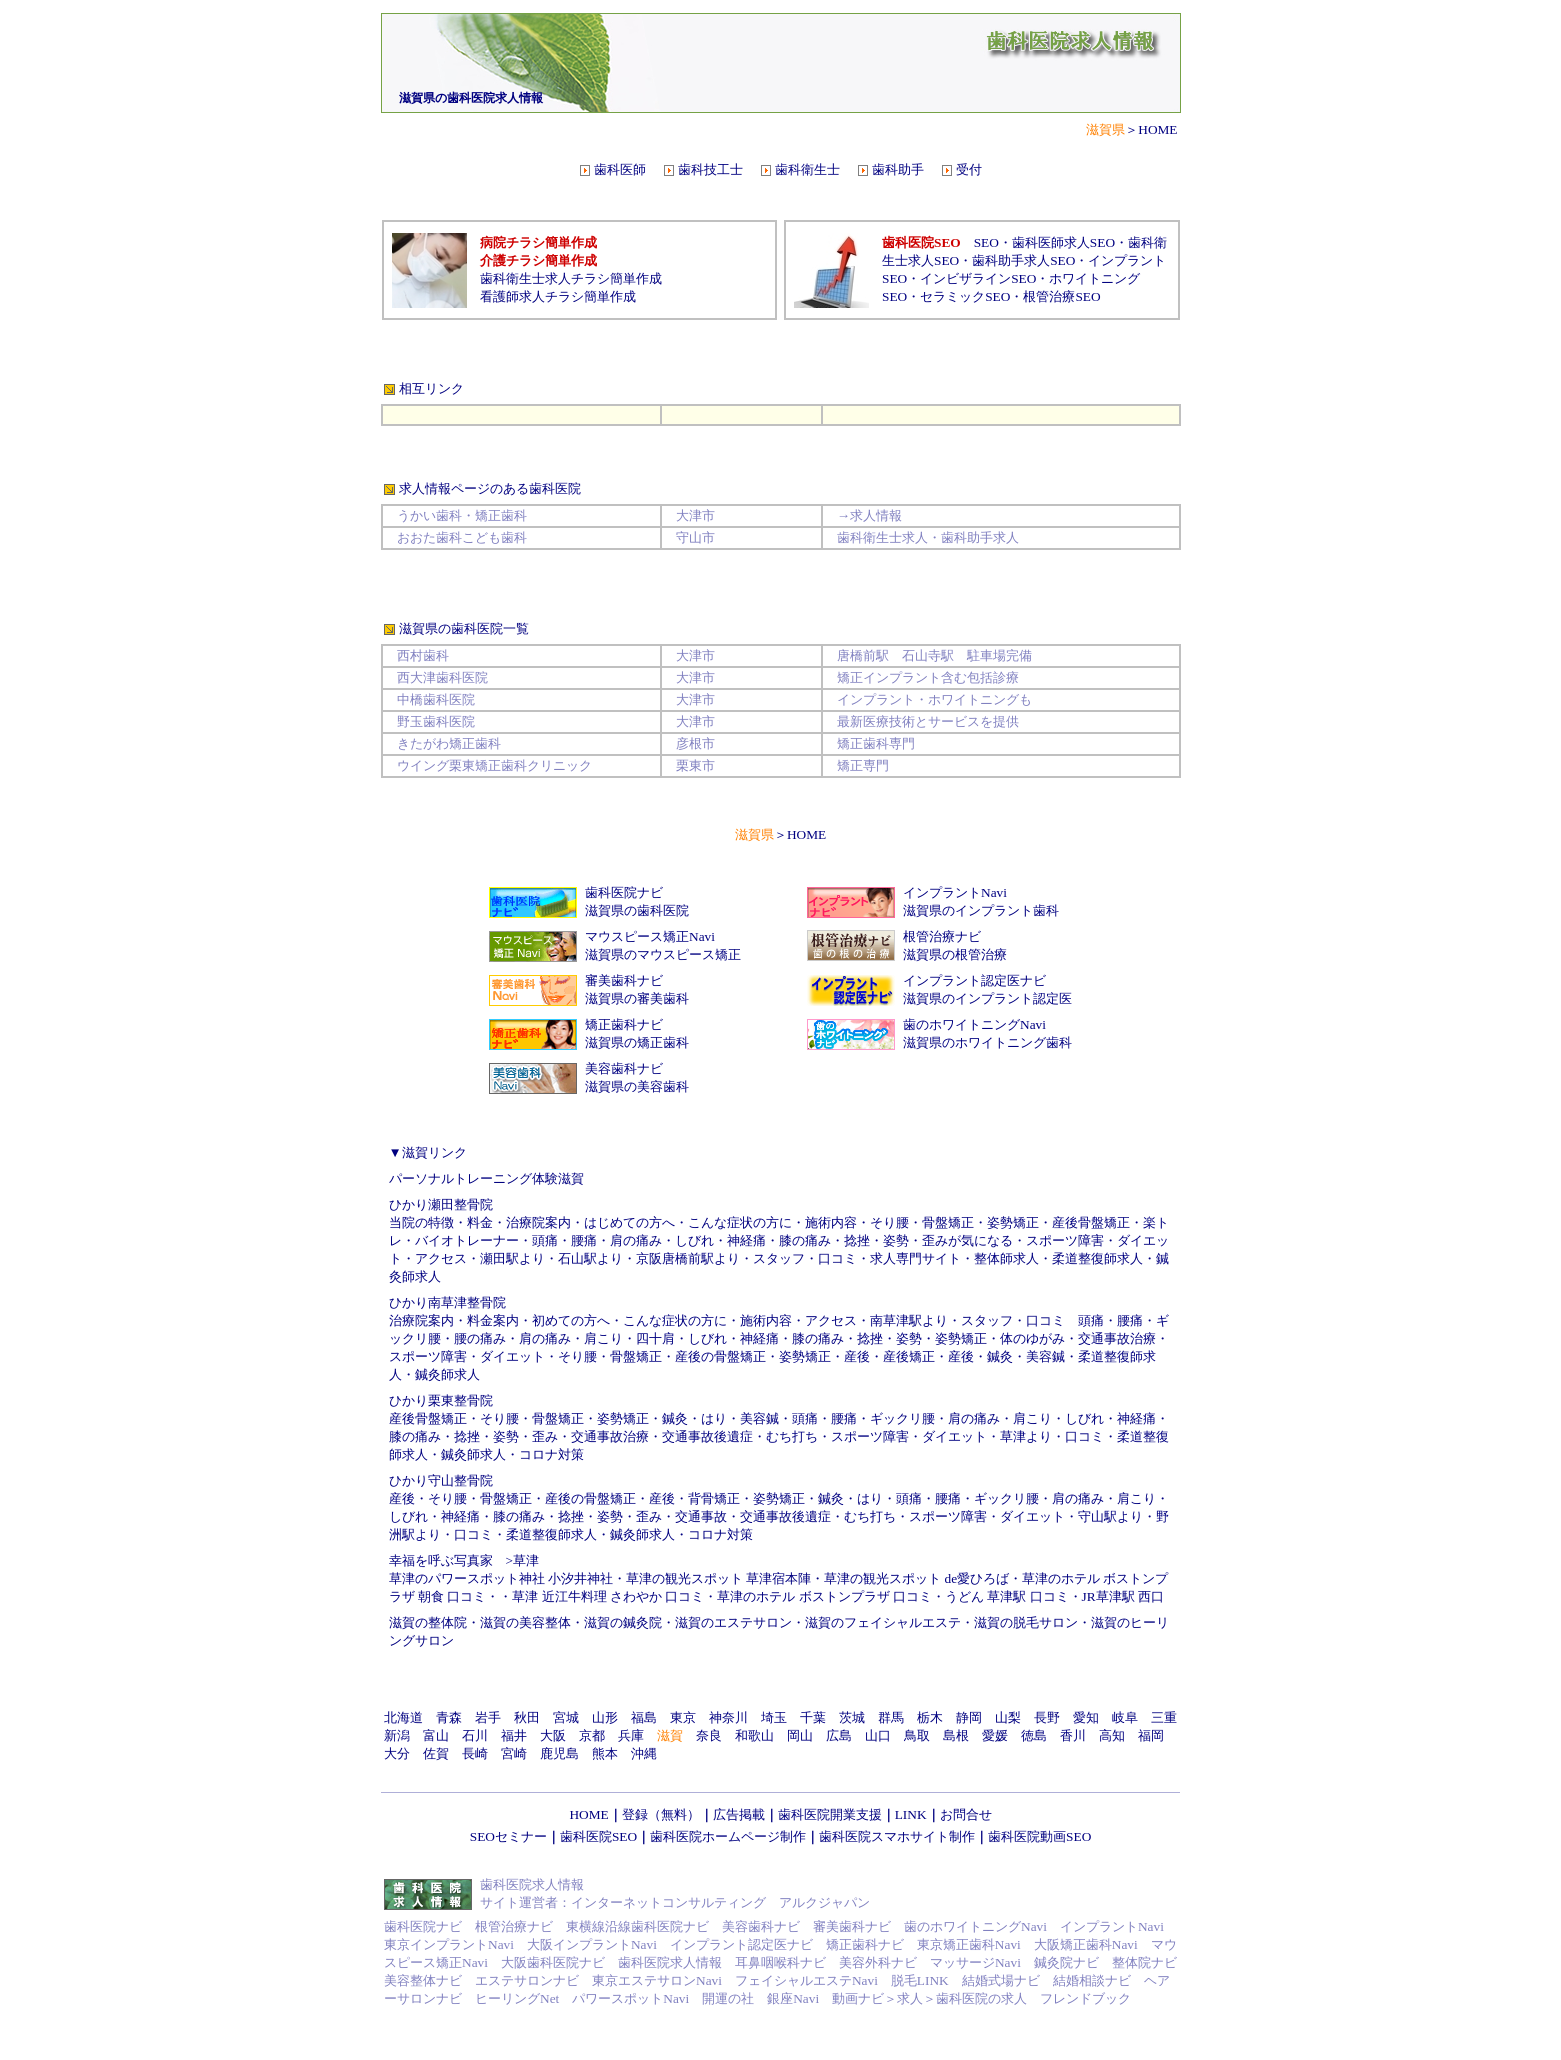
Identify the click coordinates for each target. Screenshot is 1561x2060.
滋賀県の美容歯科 (637, 1086)
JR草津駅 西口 (1123, 1596)
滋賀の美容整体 (525, 1622)
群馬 (891, 1717)
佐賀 (436, 1753)
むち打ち (792, 1436)
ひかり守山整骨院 (441, 1480)
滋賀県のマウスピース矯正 (663, 954)
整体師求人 (1006, 1258)
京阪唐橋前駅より (688, 1258)
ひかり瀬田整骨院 (441, 1204)
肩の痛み (636, 1240)
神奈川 (728, 1717)
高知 (1112, 1735)
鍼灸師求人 (447, 1374)
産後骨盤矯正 (1091, 1222)
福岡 (1151, 1735)
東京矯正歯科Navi (969, 1944)
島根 (956, 1735)
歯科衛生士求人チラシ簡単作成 (571, 278)
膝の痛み (805, 1240)
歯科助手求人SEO (1023, 260)
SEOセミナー (508, 1836)
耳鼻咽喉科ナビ (780, 1962)
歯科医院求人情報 (670, 1962)
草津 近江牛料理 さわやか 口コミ (608, 1596)
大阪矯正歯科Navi (1086, 1944)
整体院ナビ (1144, 1962)
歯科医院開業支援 (830, 1814)
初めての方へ (571, 1320)
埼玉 (774, 1717)
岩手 (488, 1717)
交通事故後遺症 (707, 1436)
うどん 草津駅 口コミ (1007, 1596)
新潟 (397, 1735)
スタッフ (779, 1258)
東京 (683, 1717)
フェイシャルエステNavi (806, 1980)
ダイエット (512, 1356)
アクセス (441, 1258)
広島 (839, 1735)
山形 (605, 1717)
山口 (878, 1735)
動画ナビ (858, 1998)
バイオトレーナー (467, 1240)
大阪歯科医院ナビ (553, 1962)
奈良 (709, 1735)
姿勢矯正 (1013, 1222)
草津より (1026, 1436)
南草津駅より (909, 1320)
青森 (449, 1717)
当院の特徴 (421, 1222)
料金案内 (493, 1320)
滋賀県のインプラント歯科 (981, 910)
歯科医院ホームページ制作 (728, 1836)
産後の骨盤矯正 (720, 1356)
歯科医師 (620, 169)
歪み (545, 1436)
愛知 (1086, 1717)
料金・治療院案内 (519, 1222)
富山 (436, 1735)
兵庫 (631, 1735)
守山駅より (1110, 1516)
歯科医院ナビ (624, 892)
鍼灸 (1000, 1356)
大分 (397, 1753)
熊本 (605, 1753)
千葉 (813, 1717)
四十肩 (655, 1338)
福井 (514, 1735)
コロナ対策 (551, 1454)
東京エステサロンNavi (657, 1980)
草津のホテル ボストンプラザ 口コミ (824, 1596)
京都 (592, 1735)
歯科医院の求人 (981, 1998)
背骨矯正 (714, 1498)
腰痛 (584, 1240)
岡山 (800, 1735)
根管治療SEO (1061, 296)
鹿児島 (559, 1753)
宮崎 (514, 1753)
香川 (1073, 1735)
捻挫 (857, 1240)
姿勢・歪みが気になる (948, 1240)
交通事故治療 (1117, 1338)
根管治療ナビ (942, 936)
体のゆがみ (1032, 1338)
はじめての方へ (629, 1222)
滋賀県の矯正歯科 (637, 1042)
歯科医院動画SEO (1039, 1836)
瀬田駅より (512, 1258)
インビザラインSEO (978, 278)
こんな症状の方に (740, 1222)
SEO (986, 242)
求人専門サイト (915, 1258)
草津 (526, 1560)
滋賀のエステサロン (733, 1622)
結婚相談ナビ (1092, 1980)
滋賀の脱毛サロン (1026, 1622)
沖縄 (644, 1753)
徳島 (1034, 1735)
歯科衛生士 (807, 169)
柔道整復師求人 (1097, 1258)
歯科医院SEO (598, 1836)
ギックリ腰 (902, 1418)
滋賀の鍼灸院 (623, 1622)
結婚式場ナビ (1001, 1980)
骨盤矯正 (948, 1222)
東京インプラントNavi (449, 1944)
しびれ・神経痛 (720, 1240)
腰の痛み (480, 1338)
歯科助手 (898, 169)
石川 (475, 1735)
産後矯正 (909, 1356)
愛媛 (995, 1735)
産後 (857, 1356)
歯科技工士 (710, 169)
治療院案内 (421, 1320)
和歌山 (754, 1735)
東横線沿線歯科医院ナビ (637, 1926)
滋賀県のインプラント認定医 (987, 998)
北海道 (403, 1717)
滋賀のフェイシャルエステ (883, 1622)
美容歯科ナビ (624, 1068)
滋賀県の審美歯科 (637, 998)
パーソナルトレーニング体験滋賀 (486, 1178)
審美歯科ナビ (624, 980)
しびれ (707, 1338)
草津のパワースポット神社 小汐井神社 (501, 1578)
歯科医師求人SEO (1063, 242)
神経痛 (759, 1338)
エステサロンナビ (527, 1980)
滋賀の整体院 (428, 1622)
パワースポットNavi (630, 1998)
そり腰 (889, 1222)
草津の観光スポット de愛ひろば (916, 1578)
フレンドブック (1085, 1998)
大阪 (553, 1735)
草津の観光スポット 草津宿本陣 (718, 1578)
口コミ (837, 1258)
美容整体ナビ (423, 1980)
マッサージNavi (975, 1962)
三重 (1164, 1717)
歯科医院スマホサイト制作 (897, 1836)
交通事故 (701, 1516)
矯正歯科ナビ (624, 1024)
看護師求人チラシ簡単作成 (558, 296)
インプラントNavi (955, 892)
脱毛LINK (920, 1980)
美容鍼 (1045, 1356)
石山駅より (590, 1258)
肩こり (603, 1338)
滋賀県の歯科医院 (637, 910)
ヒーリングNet (517, 1998)
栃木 (930, 1717)
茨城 (852, 1717)
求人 (910, 1998)
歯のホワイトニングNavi (974, 1024)
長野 (1047, 1717)
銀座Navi (793, 1998)
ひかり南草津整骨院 (447, 1302)
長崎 (475, 1753)
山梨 (1008, 1717)
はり (714, 1418)
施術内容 (831, 1222)
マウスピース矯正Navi (650, 936)
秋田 (527, 1717)
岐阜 (1125, 1717)
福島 (644, 1717)
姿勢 (909, 1338)
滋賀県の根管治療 (955, 954)
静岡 (969, 1717)
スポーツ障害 (1065, 1240)
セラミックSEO (965, 296)
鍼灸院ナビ (1066, 1962)
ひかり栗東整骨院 (441, 1400)
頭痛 (545, 1240)
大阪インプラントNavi (592, 1944)
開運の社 (728, 1998)
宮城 (566, 1717)
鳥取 (917, 1735)
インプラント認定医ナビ (974, 980)
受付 (969, 169)
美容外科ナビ (878, 1962)
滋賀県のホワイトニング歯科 (987, 1042)
